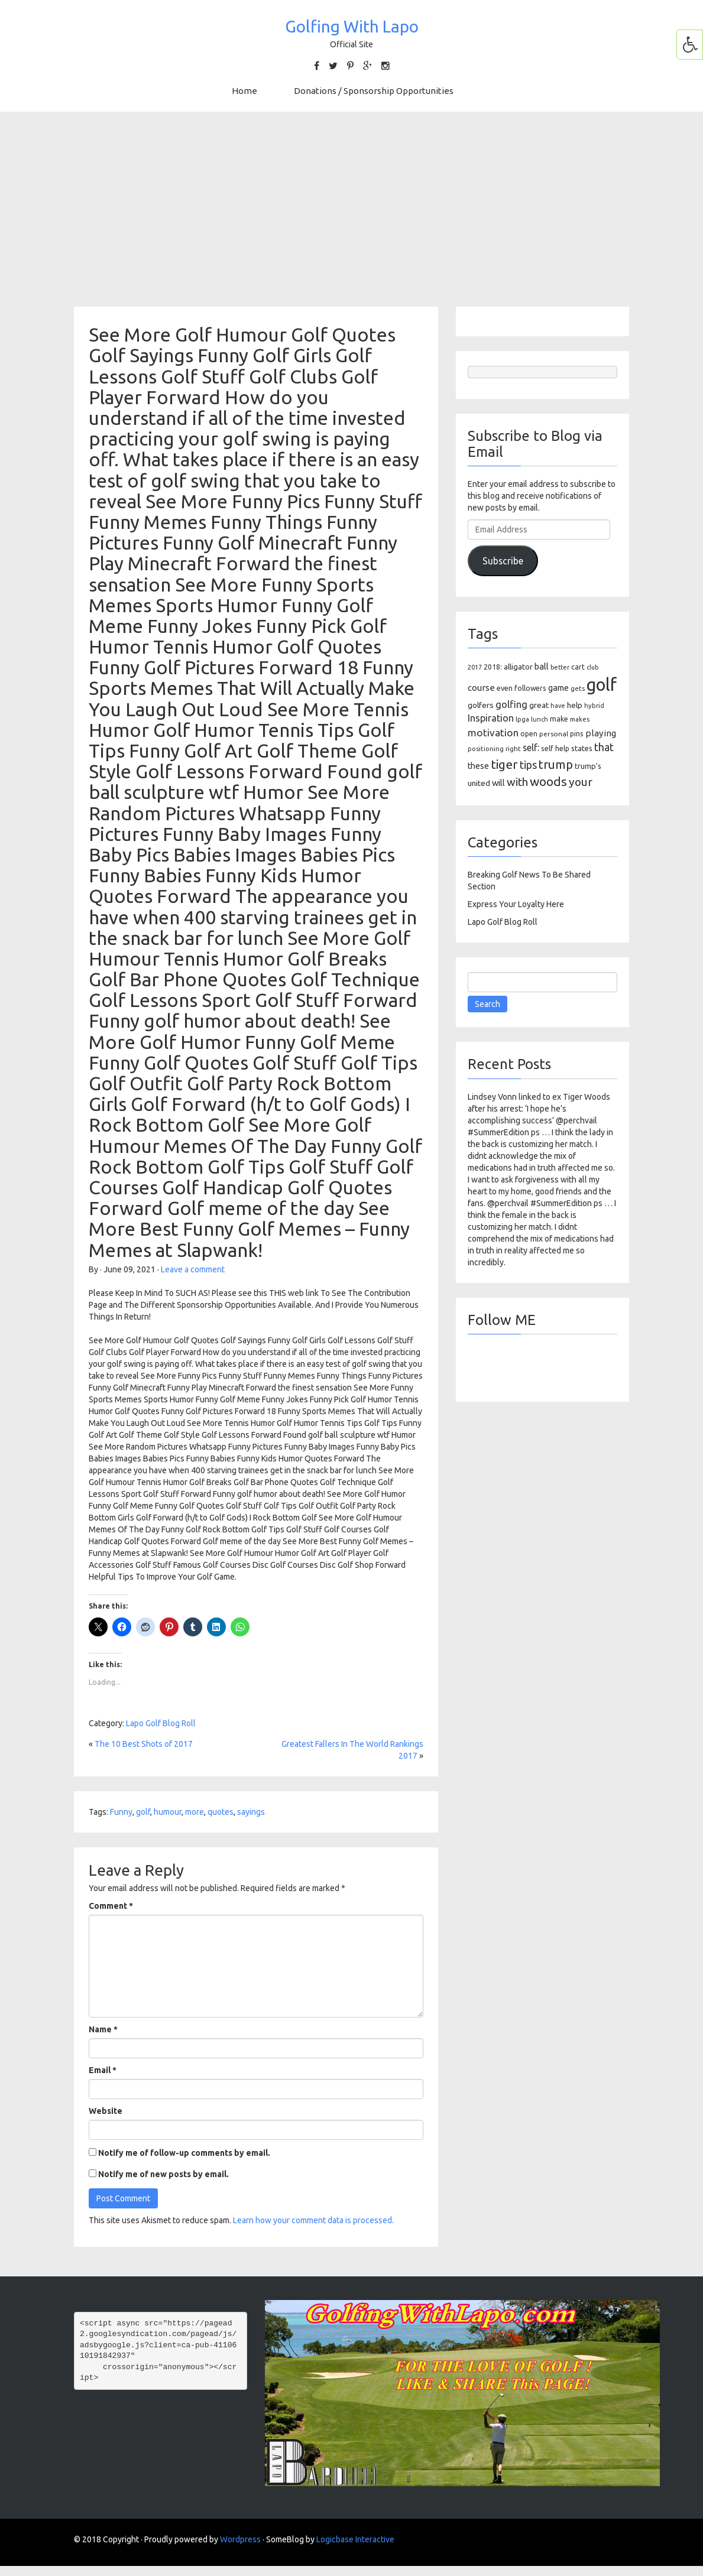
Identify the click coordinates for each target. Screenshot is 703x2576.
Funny (121, 1812)
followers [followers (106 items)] (530, 688)
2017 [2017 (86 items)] (475, 667)
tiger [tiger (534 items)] (504, 764)
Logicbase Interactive (355, 2539)
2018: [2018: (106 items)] (493, 667)
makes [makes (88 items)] (579, 719)
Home (244, 91)
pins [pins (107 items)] (577, 734)
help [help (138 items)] (574, 705)
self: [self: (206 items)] (531, 747)
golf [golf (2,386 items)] (602, 684)
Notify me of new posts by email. (163, 2174)
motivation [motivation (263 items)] (493, 732)
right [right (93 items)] (513, 748)
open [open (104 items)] (528, 734)
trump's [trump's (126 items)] (588, 766)
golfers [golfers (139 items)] (481, 705)
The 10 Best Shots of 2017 (144, 1744)
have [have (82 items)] (557, 705)
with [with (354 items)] (517, 781)
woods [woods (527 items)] (548, 781)
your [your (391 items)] (580, 781)
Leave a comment (193, 1269)
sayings (251, 1812)
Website (105, 2111)
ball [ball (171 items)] (541, 666)
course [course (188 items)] (481, 688)
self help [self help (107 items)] (555, 748)
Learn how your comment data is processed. (313, 2220)
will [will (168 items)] (498, 783)
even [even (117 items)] (505, 688)
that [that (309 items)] (604, 747)
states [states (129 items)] (581, 748)
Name (103, 2029)
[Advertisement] (351, 209)
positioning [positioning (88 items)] (486, 748)
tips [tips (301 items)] (528, 765)
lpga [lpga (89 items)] (522, 719)
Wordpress (240, 2539)
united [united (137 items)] (479, 783)
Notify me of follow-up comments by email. (184, 2153)
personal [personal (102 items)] (553, 734)
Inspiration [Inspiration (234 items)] (491, 718)
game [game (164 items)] (558, 688)
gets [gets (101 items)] (578, 688)
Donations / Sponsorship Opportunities (373, 91)
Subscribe (502, 561)
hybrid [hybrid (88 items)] (594, 705)
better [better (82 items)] (559, 667)
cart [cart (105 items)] (578, 667)
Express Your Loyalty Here (516, 904)
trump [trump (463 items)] (556, 764)
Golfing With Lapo (352, 26)
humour (168, 1812)
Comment (111, 1906)
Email (102, 2070)
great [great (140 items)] (539, 705)
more (194, 1812)
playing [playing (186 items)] (600, 733)
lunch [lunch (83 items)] (539, 719)
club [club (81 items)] (592, 667)
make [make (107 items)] (559, 719)
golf (143, 1812)
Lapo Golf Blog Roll (161, 1723)
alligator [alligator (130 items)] (518, 666)
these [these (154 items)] (478, 766)
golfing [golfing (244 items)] (511, 704)
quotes (221, 1812)
